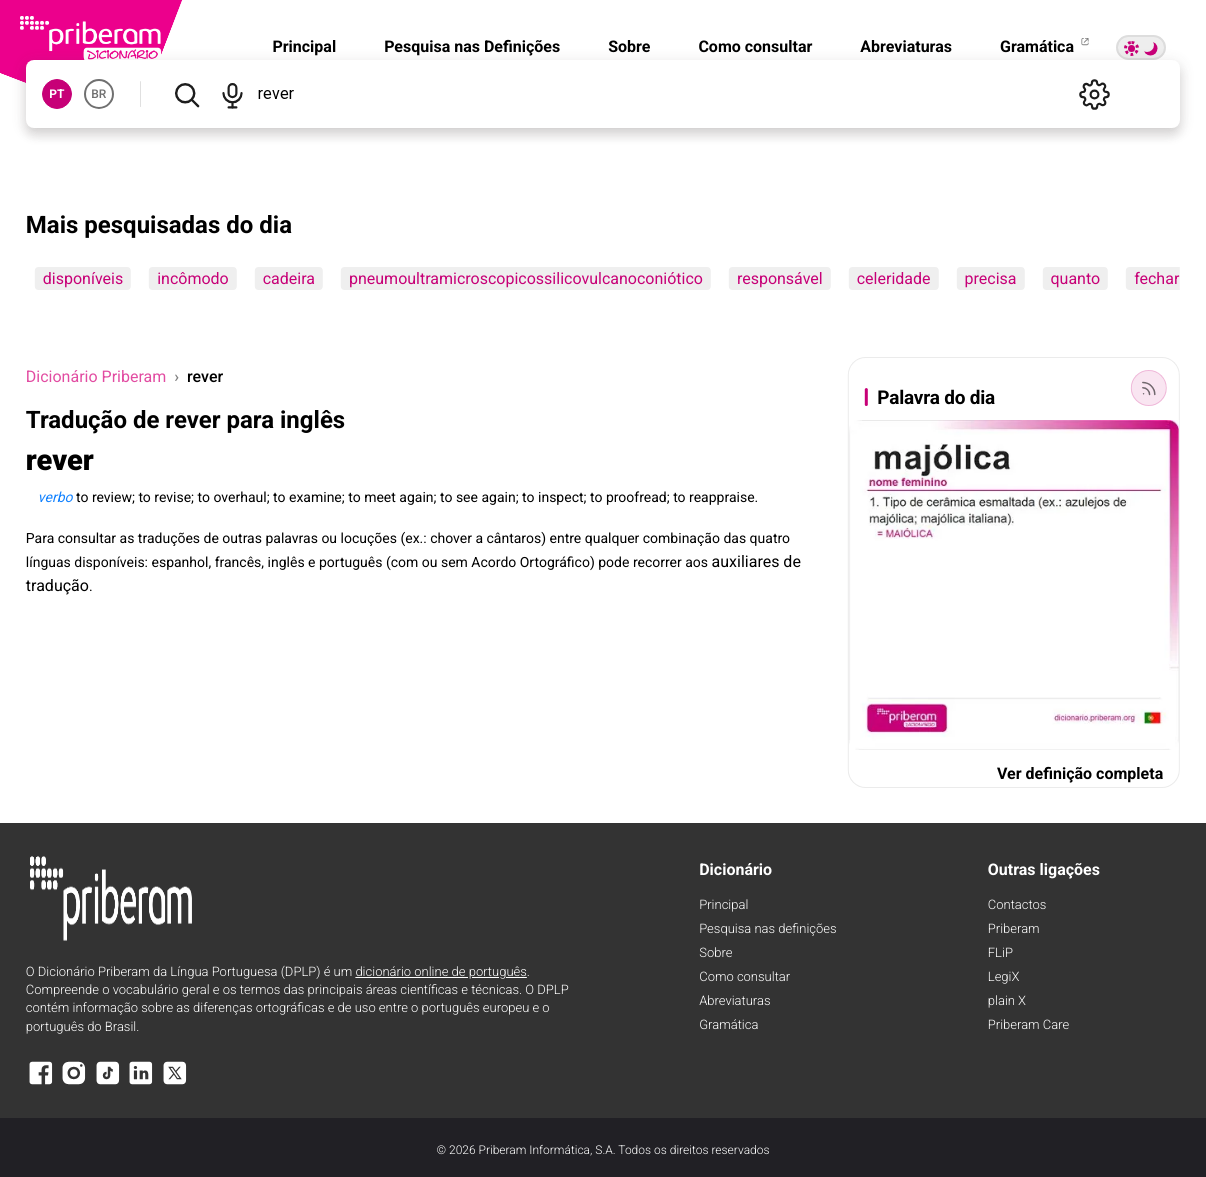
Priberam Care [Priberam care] (1028, 1025)
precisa (991, 278)
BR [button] (98, 94)
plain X (1007, 1001)
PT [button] (56, 94)
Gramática (1046, 46)
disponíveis (83, 278)
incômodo (193, 278)
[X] (175, 1082)
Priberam (1014, 929)
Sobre (629, 46)
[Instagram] (74, 1082)
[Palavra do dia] (1149, 388)
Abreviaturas (906, 46)
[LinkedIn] (141, 1082)
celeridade (894, 278)
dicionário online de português (440, 972)
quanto (1075, 278)
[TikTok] (108, 1082)
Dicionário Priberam (96, 376)
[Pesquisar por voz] (231, 94)
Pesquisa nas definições (767, 929)
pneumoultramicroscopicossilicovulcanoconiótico (526, 278)
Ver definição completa (1080, 773)
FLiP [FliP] (1000, 953)
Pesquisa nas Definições (472, 46)
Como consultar (755, 46)
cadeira (289, 278)
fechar (1156, 278)
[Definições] (1094, 94)
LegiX (1004, 977)
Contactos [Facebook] (1017, 905)
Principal (304, 46)
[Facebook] (41, 1082)
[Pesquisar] (186, 94)
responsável (780, 278)
